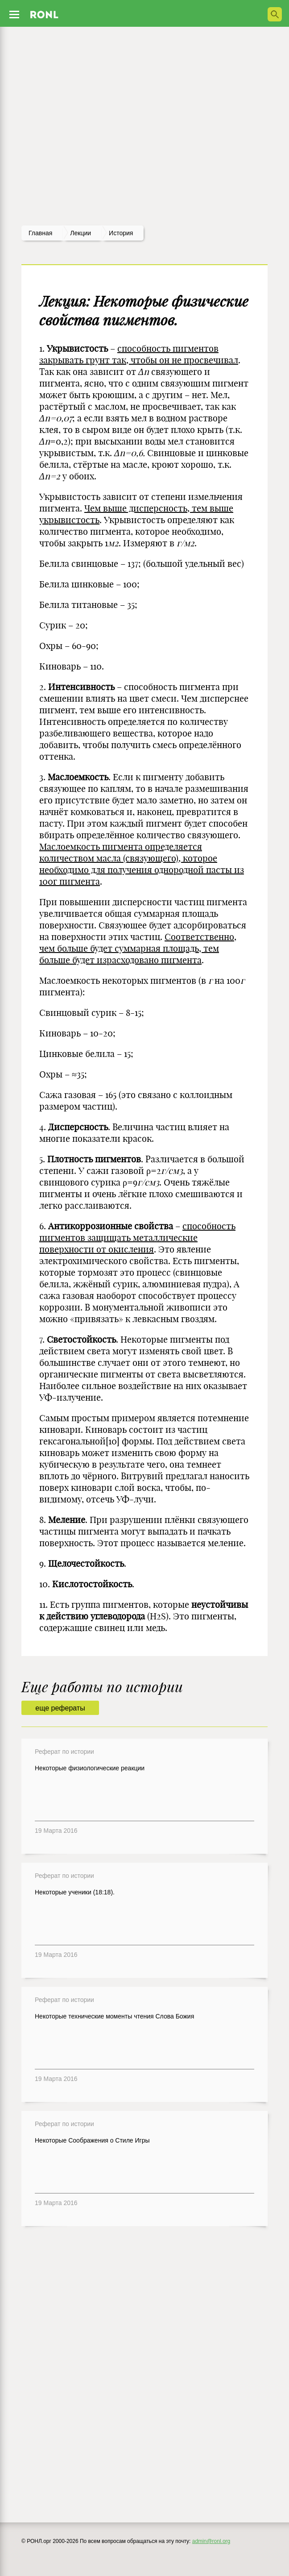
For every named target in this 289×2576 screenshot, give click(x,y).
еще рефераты (60, 1708)
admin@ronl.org (211, 2541)
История (121, 233)
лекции (80, 233)
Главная (40, 233)
